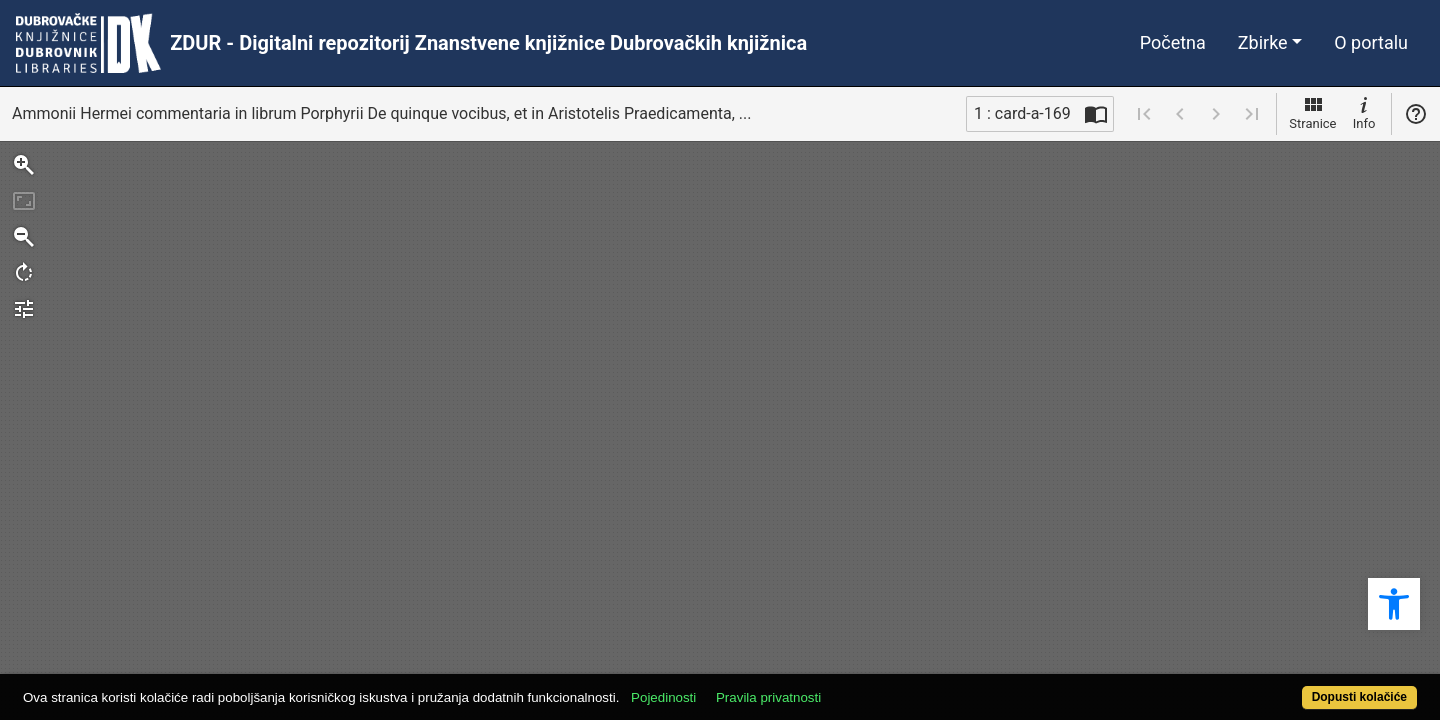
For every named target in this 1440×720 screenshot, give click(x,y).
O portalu (1371, 42)
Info (1364, 112)
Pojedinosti (735, 686)
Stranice (1312, 112)
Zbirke (1263, 42)
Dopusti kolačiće (1282, 686)
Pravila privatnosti (840, 686)
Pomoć (1416, 114)
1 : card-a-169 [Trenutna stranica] (1022, 113)
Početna (1173, 42)
